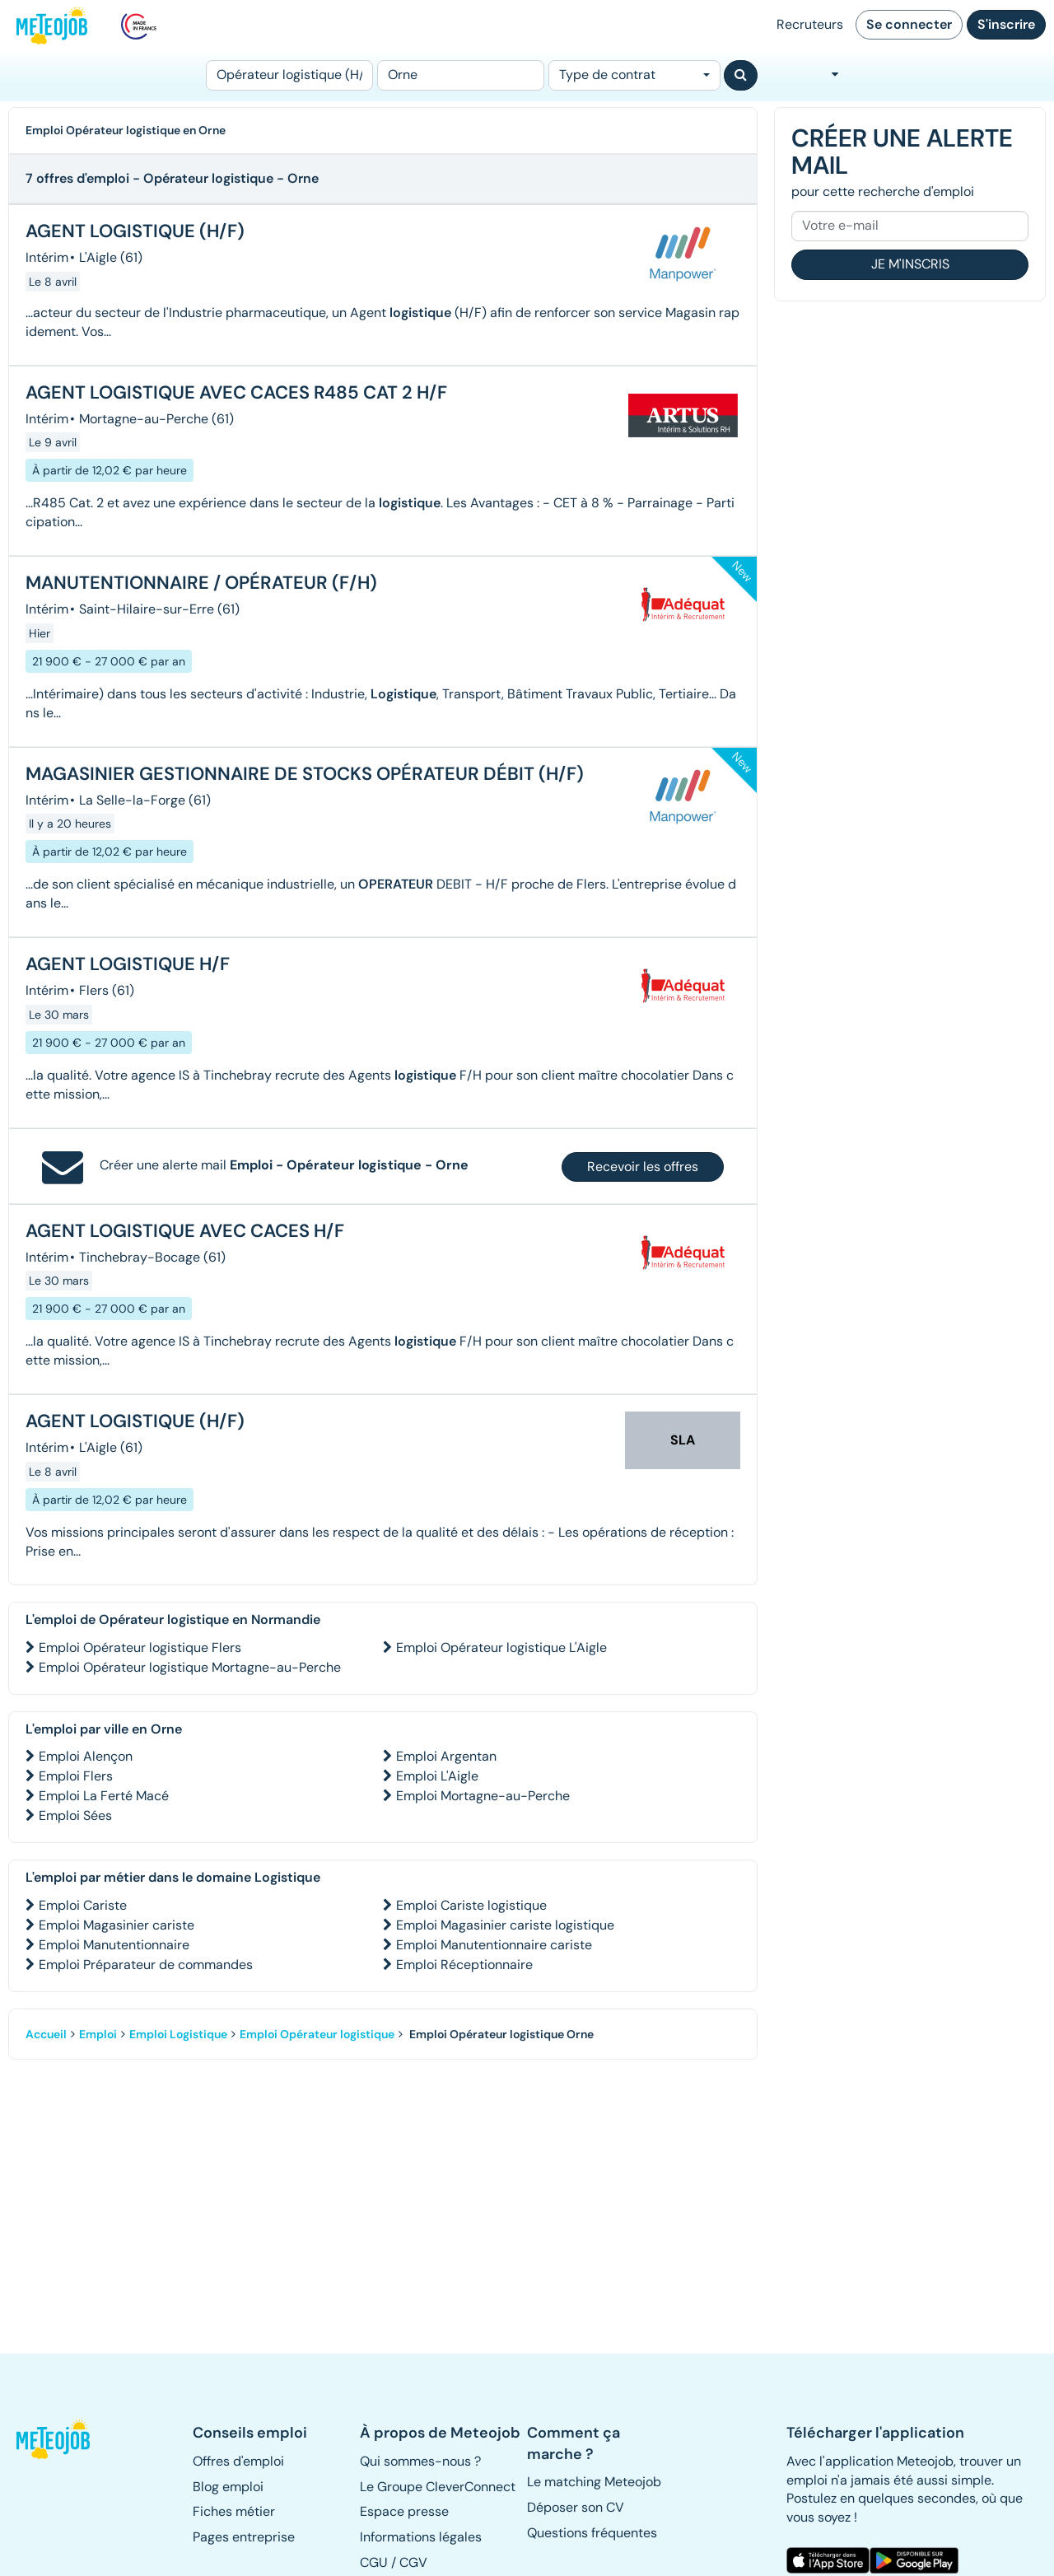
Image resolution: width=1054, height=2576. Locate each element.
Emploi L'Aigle (437, 1776)
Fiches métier (234, 2511)
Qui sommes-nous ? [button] (420, 2461)
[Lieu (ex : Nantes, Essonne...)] (460, 75)
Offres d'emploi (238, 2461)
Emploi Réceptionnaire (464, 1964)
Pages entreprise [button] (244, 2537)
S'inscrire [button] (1006, 24)
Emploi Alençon (86, 1756)
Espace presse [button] (404, 2511)
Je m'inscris (910, 264)
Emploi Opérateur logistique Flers (140, 1647)
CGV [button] (413, 2562)
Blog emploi (228, 2486)
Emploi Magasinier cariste (116, 1925)
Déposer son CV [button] (575, 2507)
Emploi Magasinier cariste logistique (505, 1925)
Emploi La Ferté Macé (104, 1795)
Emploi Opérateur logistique (317, 2034)
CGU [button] (374, 2562)
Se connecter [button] (909, 24)
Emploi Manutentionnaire (114, 1944)
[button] (54, 2439)
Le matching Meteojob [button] (594, 2481)
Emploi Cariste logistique (471, 1905)
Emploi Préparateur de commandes (146, 1964)
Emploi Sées (75, 1815)
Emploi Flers (76, 1776)
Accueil (46, 2034)
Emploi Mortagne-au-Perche (483, 1795)
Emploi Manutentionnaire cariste (494, 1944)
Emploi (98, 2034)
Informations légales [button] (421, 2537)
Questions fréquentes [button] (592, 2532)
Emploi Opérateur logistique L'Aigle (501, 1647)
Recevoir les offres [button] (642, 1166)
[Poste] (289, 75)
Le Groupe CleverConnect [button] (437, 2486)
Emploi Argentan (446, 1756)
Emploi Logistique (178, 2034)
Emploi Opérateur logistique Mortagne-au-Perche (190, 1667)
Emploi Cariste (83, 1905)
